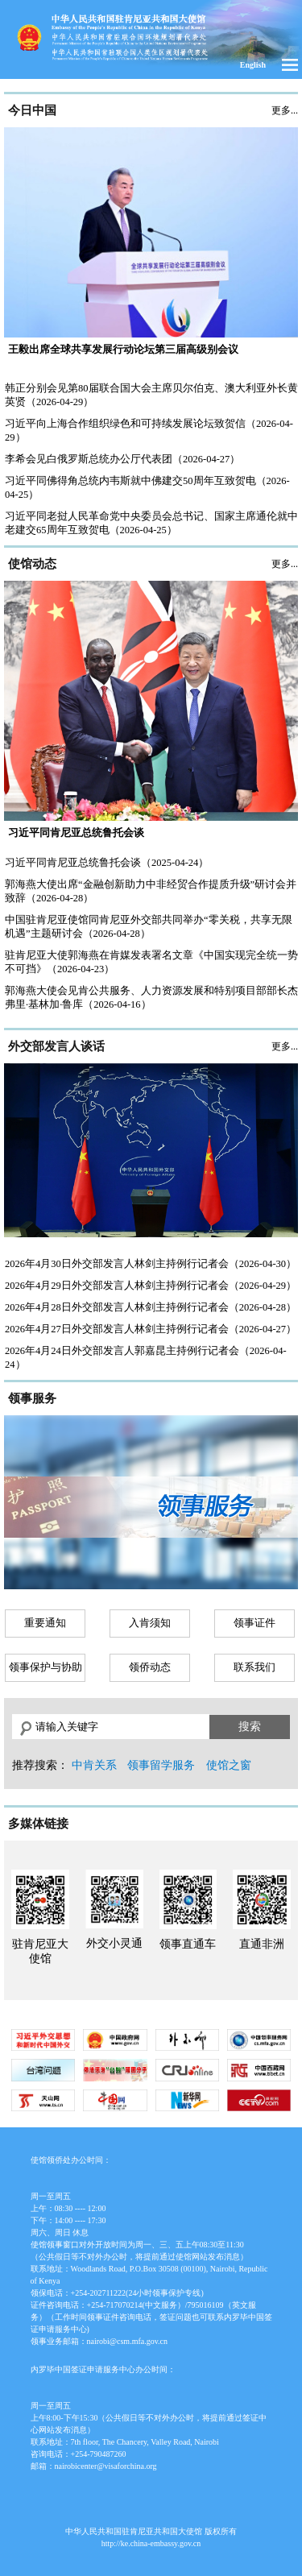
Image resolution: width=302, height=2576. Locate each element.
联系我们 (254, 1667)
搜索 (249, 1726)
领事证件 (254, 1623)
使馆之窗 (228, 1765)
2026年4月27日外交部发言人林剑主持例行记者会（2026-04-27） (150, 1329)
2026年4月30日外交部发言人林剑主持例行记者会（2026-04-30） (150, 1263)
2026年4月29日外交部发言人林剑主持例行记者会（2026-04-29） (150, 1285)
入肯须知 (150, 1623)
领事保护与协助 (45, 1667)
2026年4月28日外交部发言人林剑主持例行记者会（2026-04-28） (150, 1307)
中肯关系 (94, 1765)
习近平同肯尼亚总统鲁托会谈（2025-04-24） (107, 862)
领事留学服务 (161, 1765)
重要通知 (45, 1623)
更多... (284, 110)
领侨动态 (150, 1667)
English (253, 64)
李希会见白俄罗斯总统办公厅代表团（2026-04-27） (122, 459)
